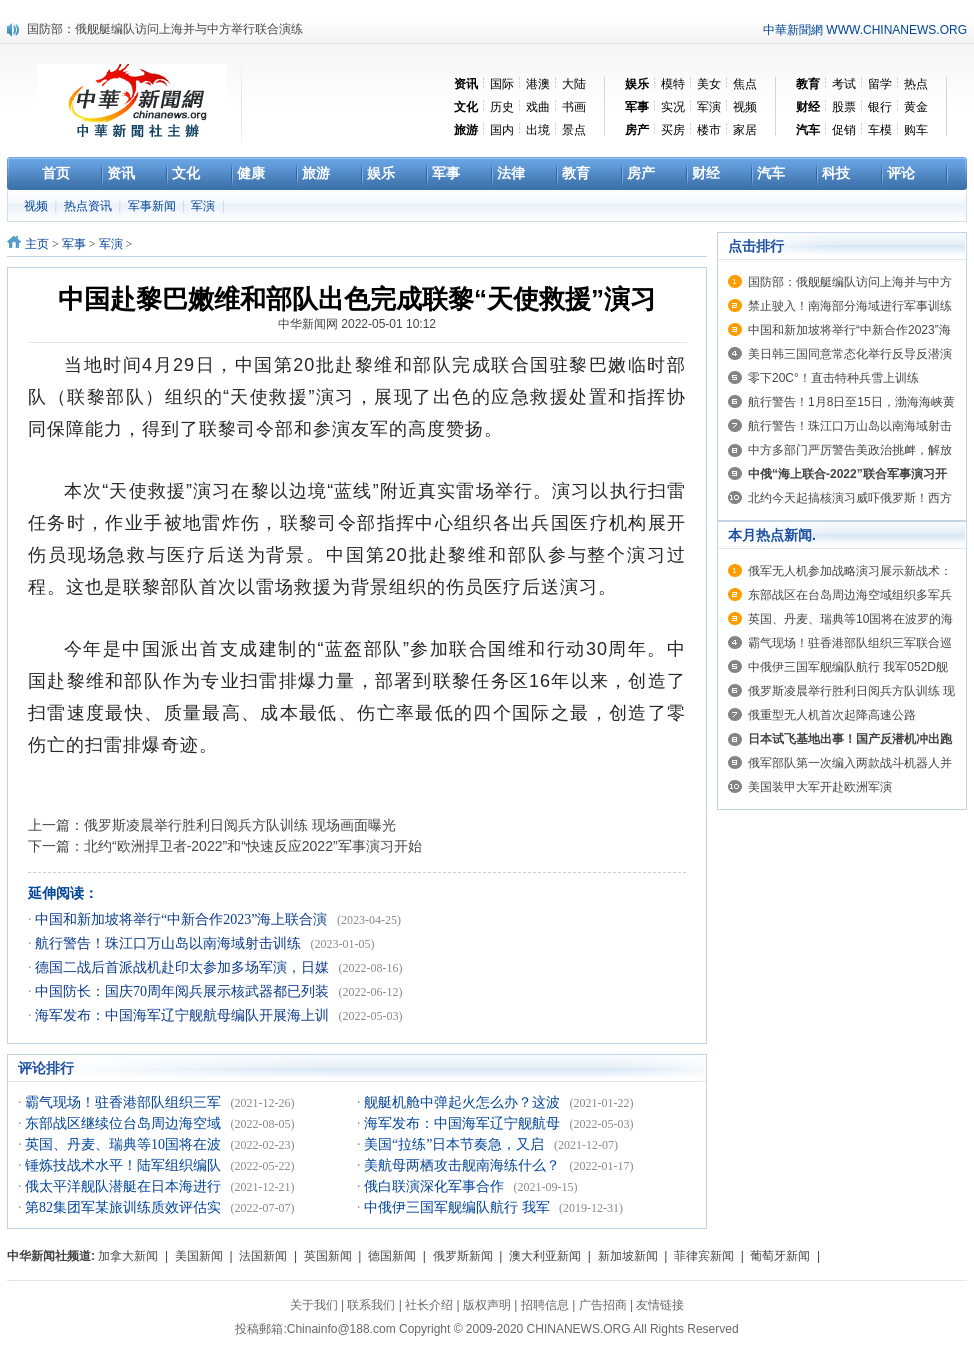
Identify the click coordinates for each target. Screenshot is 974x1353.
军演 (709, 107)
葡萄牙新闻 (780, 1256)
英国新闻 (328, 1256)
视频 (745, 107)
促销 (844, 130)
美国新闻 (199, 1256)
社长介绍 (429, 1305)
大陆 (574, 84)
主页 (37, 244)
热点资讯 (89, 206)
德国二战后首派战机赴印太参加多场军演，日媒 (184, 967)
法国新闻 (263, 1256)
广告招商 (603, 1305)
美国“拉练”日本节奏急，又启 (456, 1144)
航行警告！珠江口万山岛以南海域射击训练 (170, 943)
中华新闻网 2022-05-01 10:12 (357, 324)
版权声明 (487, 1305)
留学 (880, 84)
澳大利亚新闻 (545, 1256)
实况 (673, 107)
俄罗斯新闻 (463, 1256)
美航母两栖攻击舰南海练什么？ (464, 1165)
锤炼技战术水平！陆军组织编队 (125, 1165)
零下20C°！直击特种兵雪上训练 (833, 378)
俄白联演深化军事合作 (436, 1186)
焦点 (745, 84)
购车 (916, 130)
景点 (574, 130)
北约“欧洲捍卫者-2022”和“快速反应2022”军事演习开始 (253, 846)
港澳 (538, 84)
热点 (916, 84)
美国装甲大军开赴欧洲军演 (820, 787)
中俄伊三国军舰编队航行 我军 (458, 1207)
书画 (574, 107)
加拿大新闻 (128, 1256)
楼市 (709, 130)
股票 (844, 107)
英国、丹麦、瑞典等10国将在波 (125, 1144)
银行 (880, 107)
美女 (709, 84)
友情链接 (660, 1305)
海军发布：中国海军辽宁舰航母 (464, 1123)
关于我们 (314, 1305)
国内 (502, 130)
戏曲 (538, 107)
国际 (502, 84)
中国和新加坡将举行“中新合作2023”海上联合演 (183, 919)
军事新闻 (153, 206)
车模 (880, 130)
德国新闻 (392, 1256)
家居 (745, 130)
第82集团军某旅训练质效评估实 (125, 1207)
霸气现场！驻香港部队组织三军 (125, 1102)
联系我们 (371, 1305)
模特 (673, 84)
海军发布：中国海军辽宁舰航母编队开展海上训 (184, 1015)
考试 (844, 84)
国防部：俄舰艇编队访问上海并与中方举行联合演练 (165, 29)
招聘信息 (545, 1305)
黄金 (916, 107)
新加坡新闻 (628, 1256)
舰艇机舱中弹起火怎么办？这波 (464, 1102)
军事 (74, 244)
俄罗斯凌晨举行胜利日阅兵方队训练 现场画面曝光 (240, 825)
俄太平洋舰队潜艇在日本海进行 (125, 1186)
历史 (502, 107)
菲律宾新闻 (704, 1256)
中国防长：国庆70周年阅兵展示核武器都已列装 (184, 991)
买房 (673, 130)
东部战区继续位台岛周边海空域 (125, 1123)
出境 (538, 130)
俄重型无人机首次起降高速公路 (832, 715)
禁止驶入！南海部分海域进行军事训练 (850, 306)
